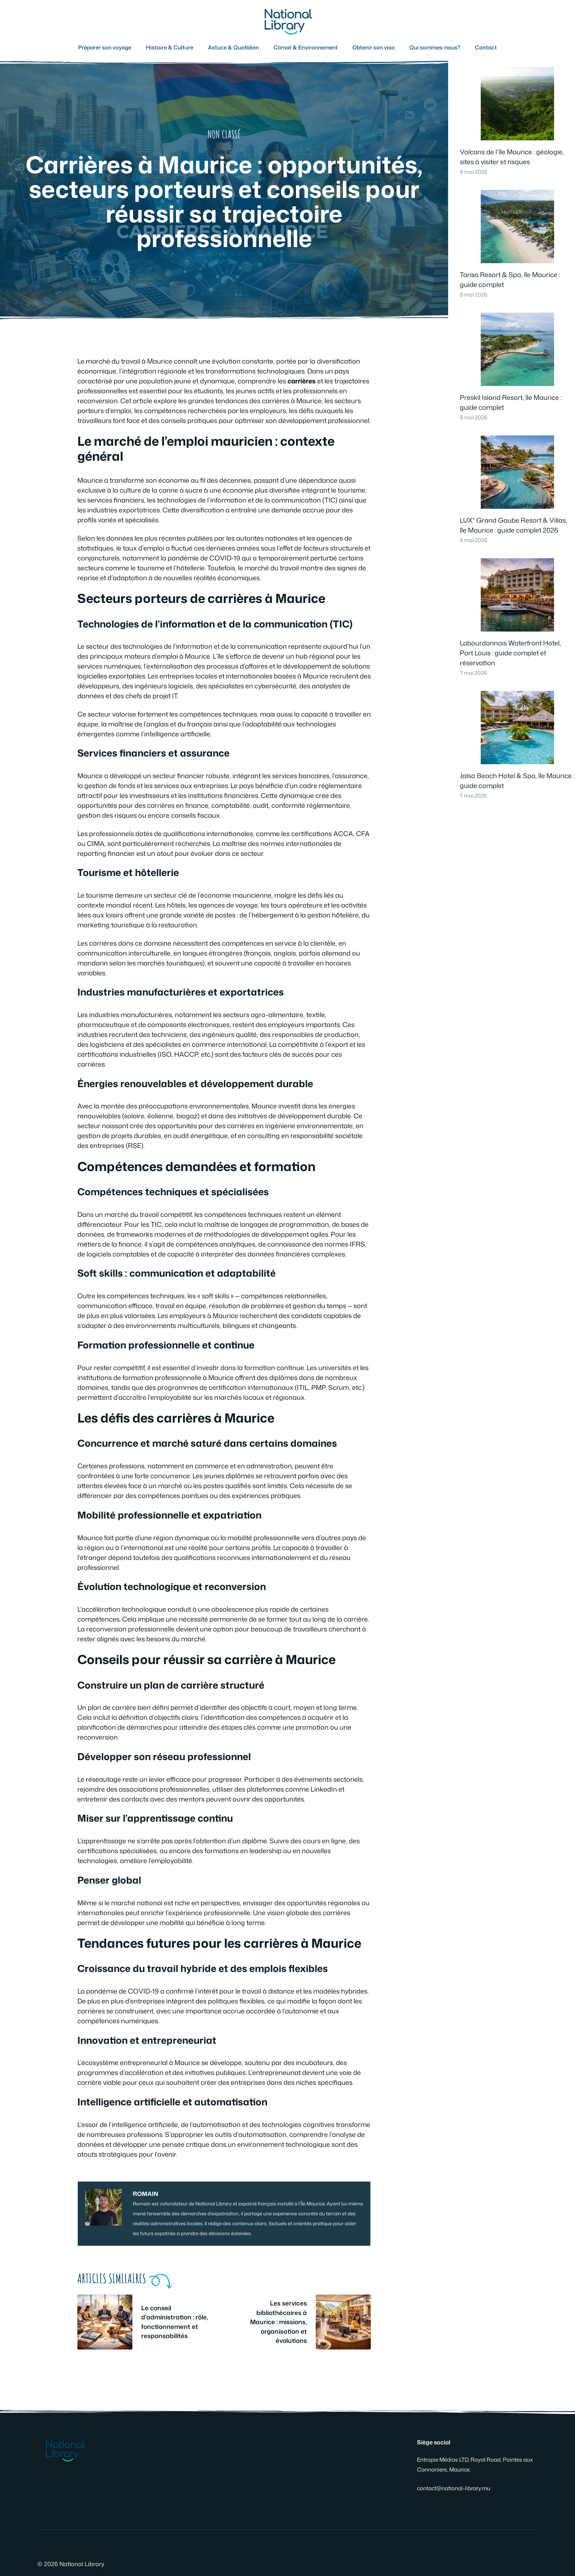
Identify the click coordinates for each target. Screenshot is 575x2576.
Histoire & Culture (169, 47)
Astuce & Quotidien (233, 47)
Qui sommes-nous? (434, 47)
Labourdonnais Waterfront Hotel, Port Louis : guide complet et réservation (510, 652)
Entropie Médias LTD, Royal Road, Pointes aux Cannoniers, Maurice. (475, 2464)
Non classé (224, 134)
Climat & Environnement (306, 47)
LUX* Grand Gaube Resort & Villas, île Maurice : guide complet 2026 (513, 525)
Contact (486, 47)
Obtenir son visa (373, 47)
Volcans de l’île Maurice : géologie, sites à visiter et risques (512, 156)
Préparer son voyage (104, 47)
